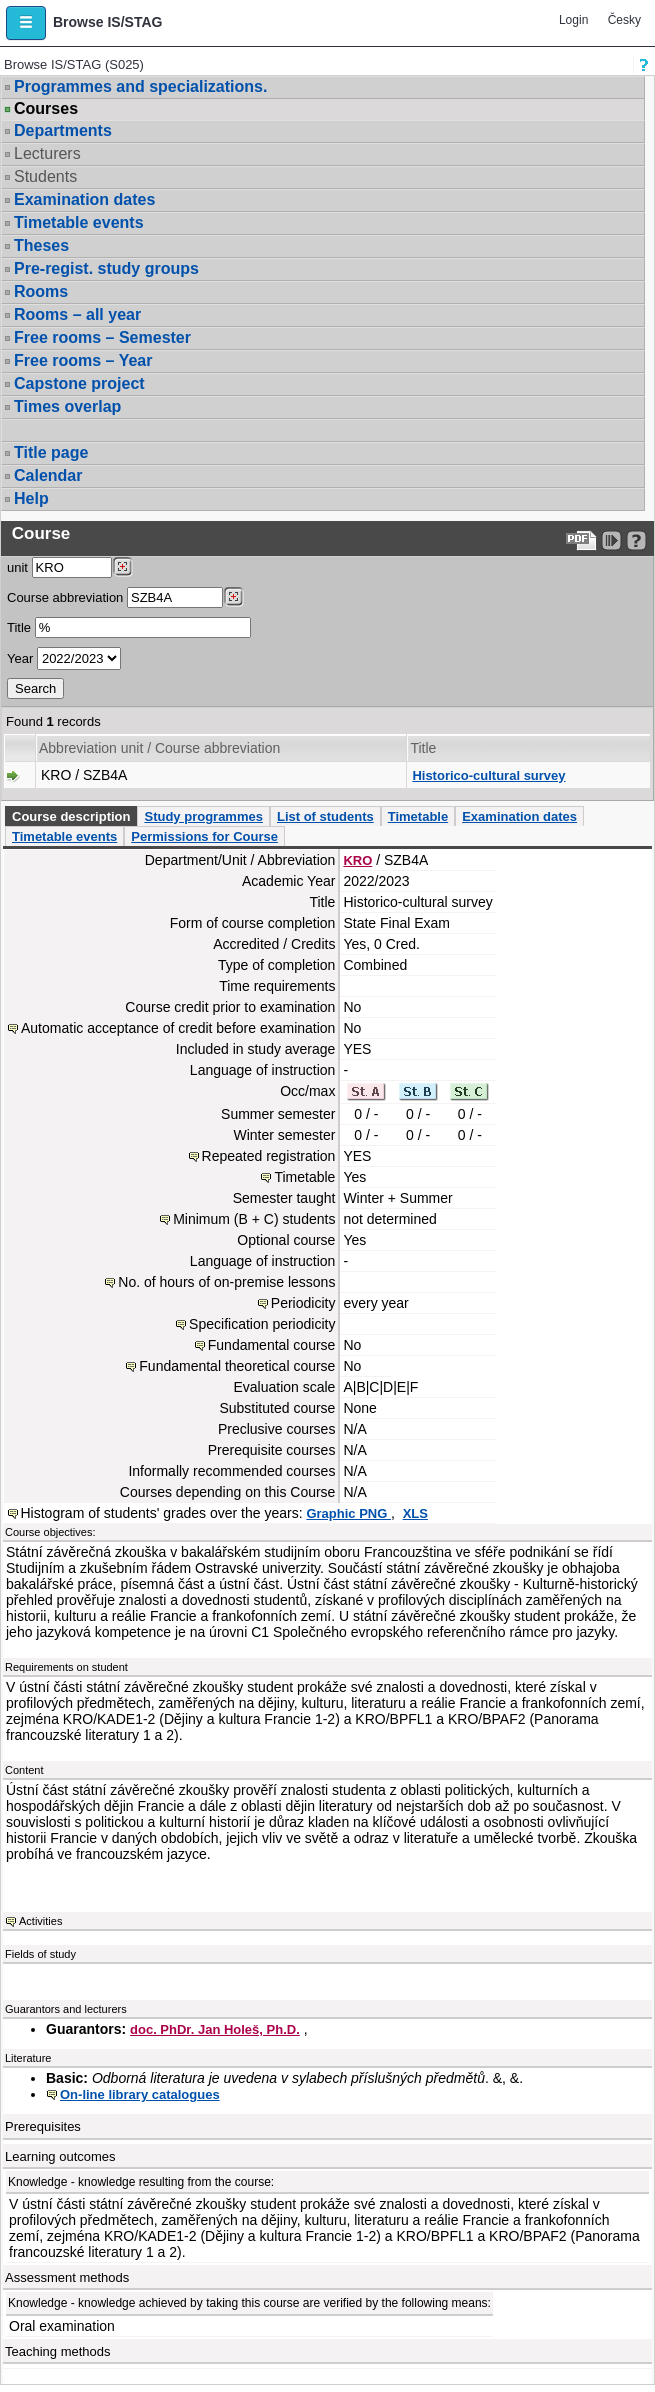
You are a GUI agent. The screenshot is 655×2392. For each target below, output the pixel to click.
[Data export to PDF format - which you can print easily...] (581, 540)
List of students (325, 816)
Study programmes (203, 816)
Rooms (41, 291)
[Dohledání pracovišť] (122, 567)
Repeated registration (269, 1156)
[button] (26, 23)
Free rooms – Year (83, 360)
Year (20, 658)
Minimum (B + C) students (254, 1219)
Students (45, 176)
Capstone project (79, 383)
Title (19, 627)
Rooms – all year (77, 314)
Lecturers (47, 153)
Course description (71, 816)
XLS (415, 1513)
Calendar (48, 475)
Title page (51, 452)
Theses (41, 245)
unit (17, 567)
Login (573, 20)
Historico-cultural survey (488, 775)
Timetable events (79, 222)
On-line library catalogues (140, 2094)
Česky (624, 20)
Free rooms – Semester (102, 337)
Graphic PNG (348, 1513)
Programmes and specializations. (140, 86)
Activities (40, 1921)
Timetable (418, 816)
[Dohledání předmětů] (233, 597)
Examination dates (84, 199)
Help (31, 498)
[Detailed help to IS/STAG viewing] (636, 540)
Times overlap (67, 406)
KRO (357, 860)
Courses (46, 109)
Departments (63, 130)
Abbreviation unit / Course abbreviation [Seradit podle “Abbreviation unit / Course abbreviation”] (159, 748)
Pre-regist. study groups (106, 268)
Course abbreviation (65, 597)
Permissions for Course (204, 836)
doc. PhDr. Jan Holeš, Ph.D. (215, 2029)
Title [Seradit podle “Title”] (423, 748)
